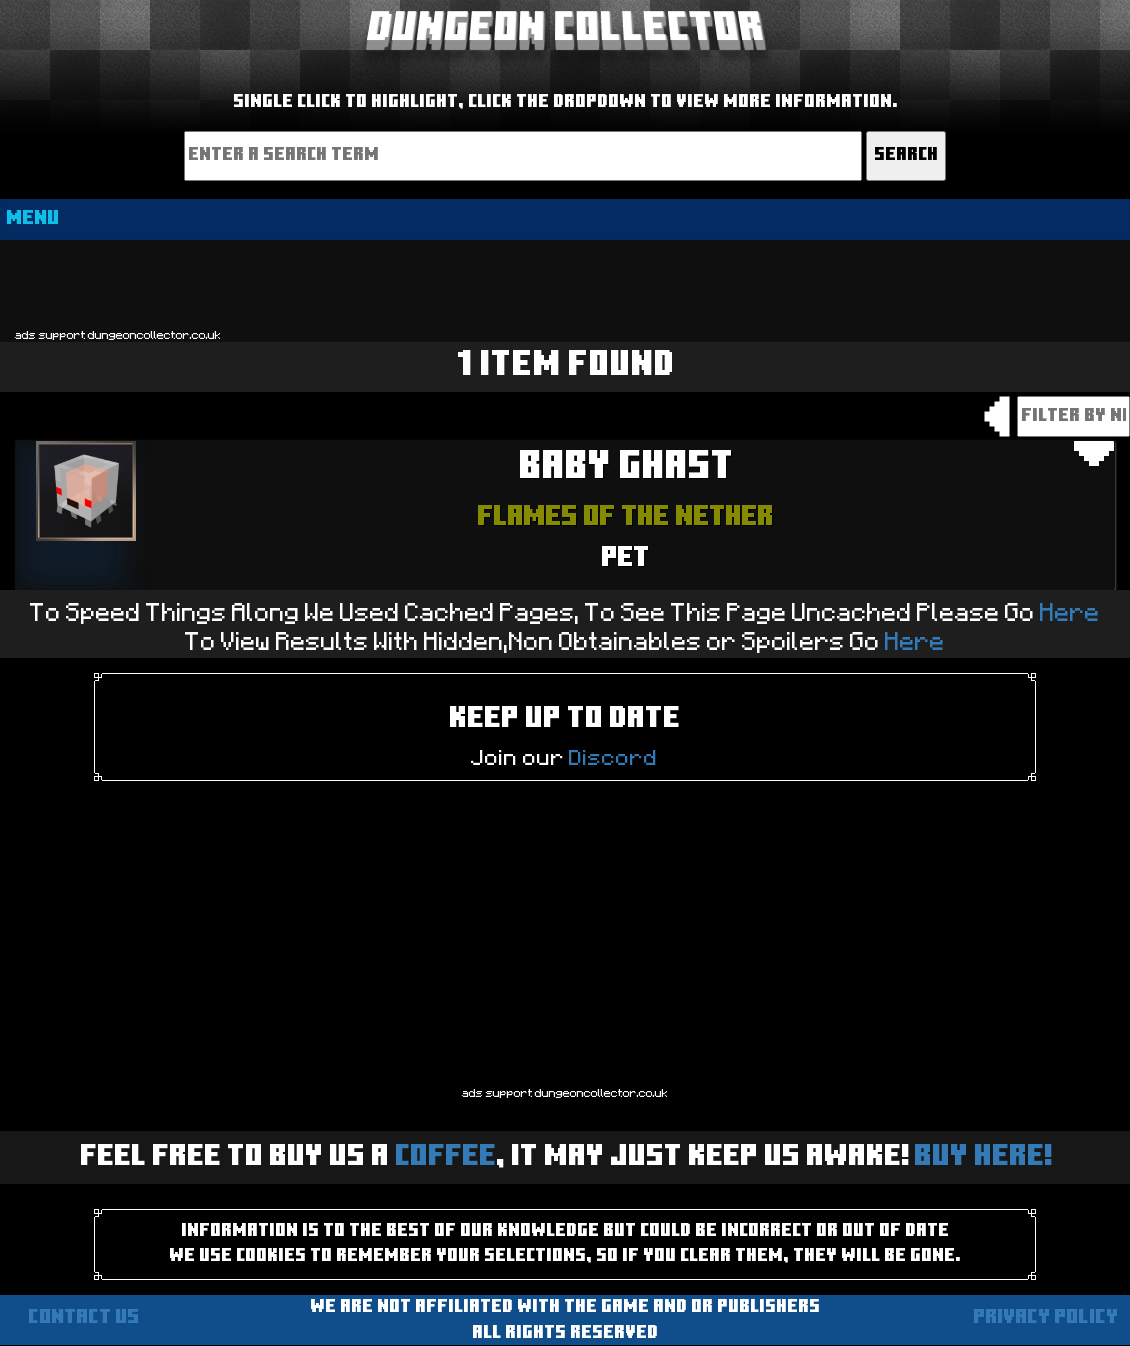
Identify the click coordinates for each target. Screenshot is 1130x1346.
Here (1070, 613)
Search (906, 155)
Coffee (445, 1157)
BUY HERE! (982, 1157)
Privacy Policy (1045, 1318)
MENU (32, 219)
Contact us (83, 1318)
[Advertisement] (565, 283)
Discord (613, 758)
